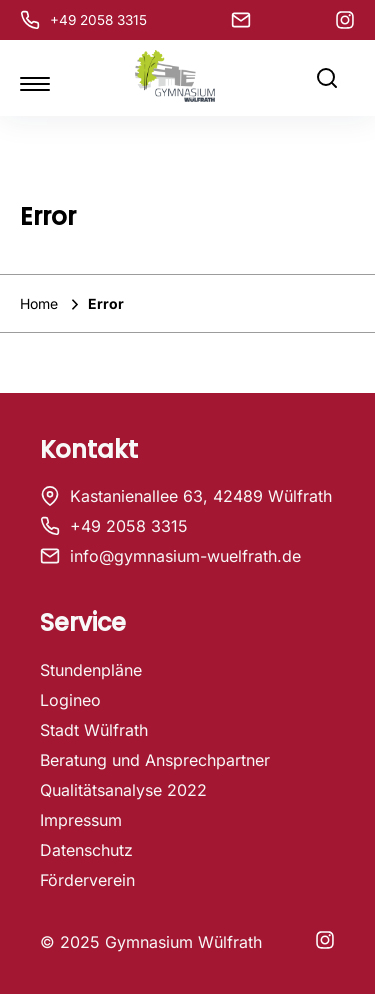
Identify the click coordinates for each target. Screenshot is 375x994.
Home (41, 303)
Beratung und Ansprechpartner (155, 760)
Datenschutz (86, 850)
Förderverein (87, 880)
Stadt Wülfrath (94, 730)
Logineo (70, 700)
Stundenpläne (91, 670)
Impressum (81, 820)
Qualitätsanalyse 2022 (123, 790)
